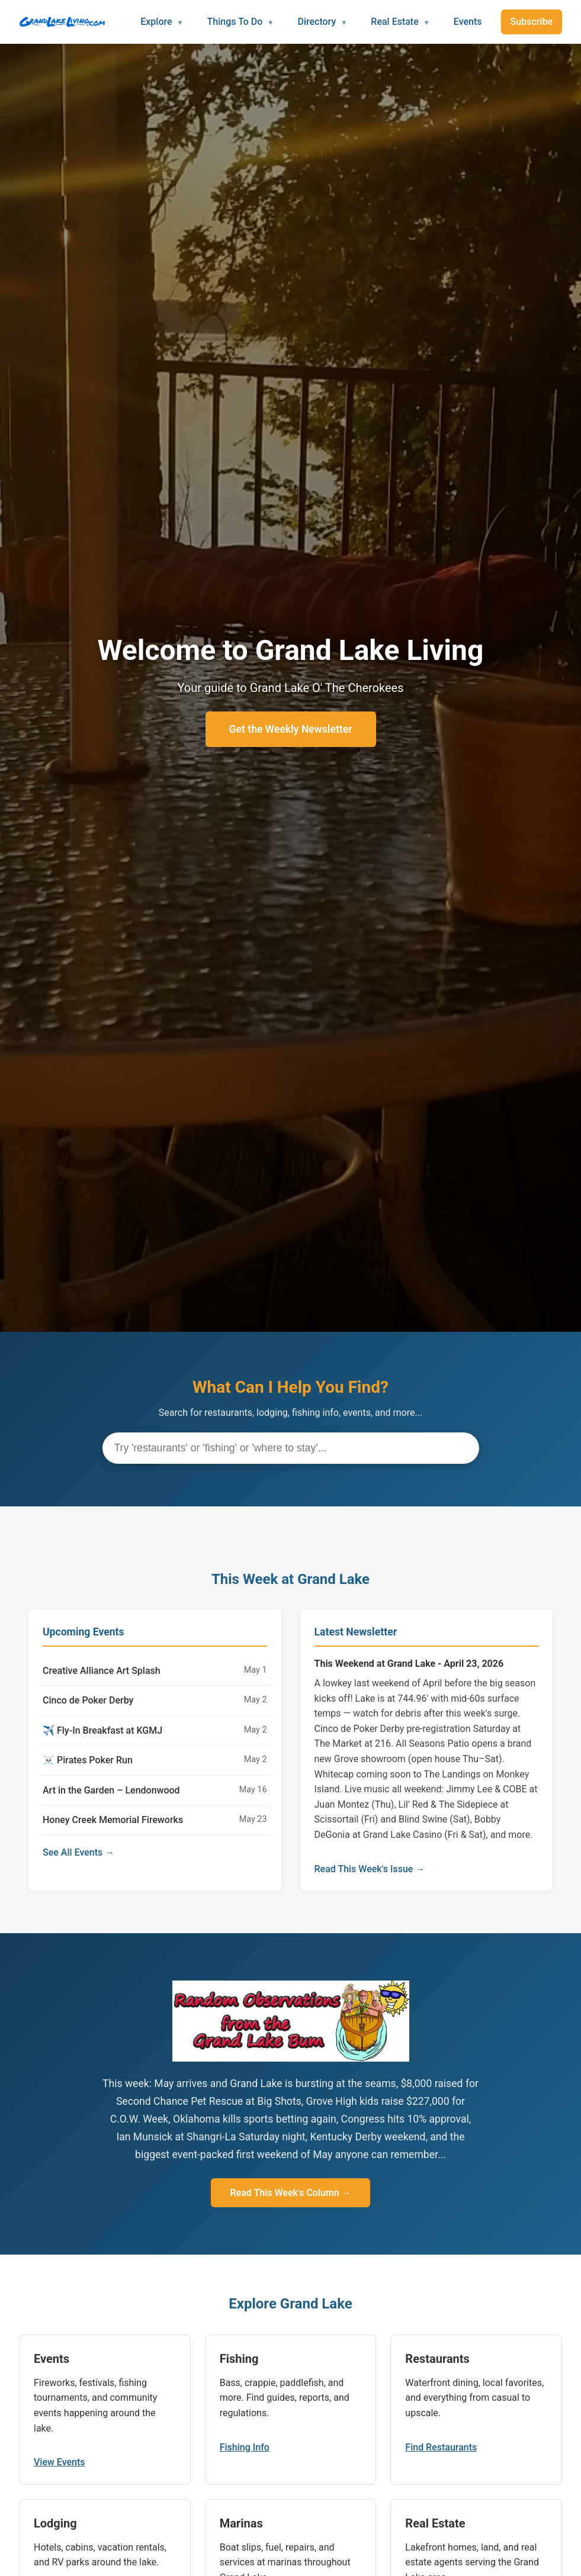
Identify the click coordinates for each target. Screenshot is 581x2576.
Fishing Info (244, 2447)
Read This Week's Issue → (369, 1869)
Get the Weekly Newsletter (290, 729)
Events (468, 21)
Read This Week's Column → (290, 2192)
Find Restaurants (441, 2447)
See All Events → (78, 1852)
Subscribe (532, 21)
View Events (59, 2462)
